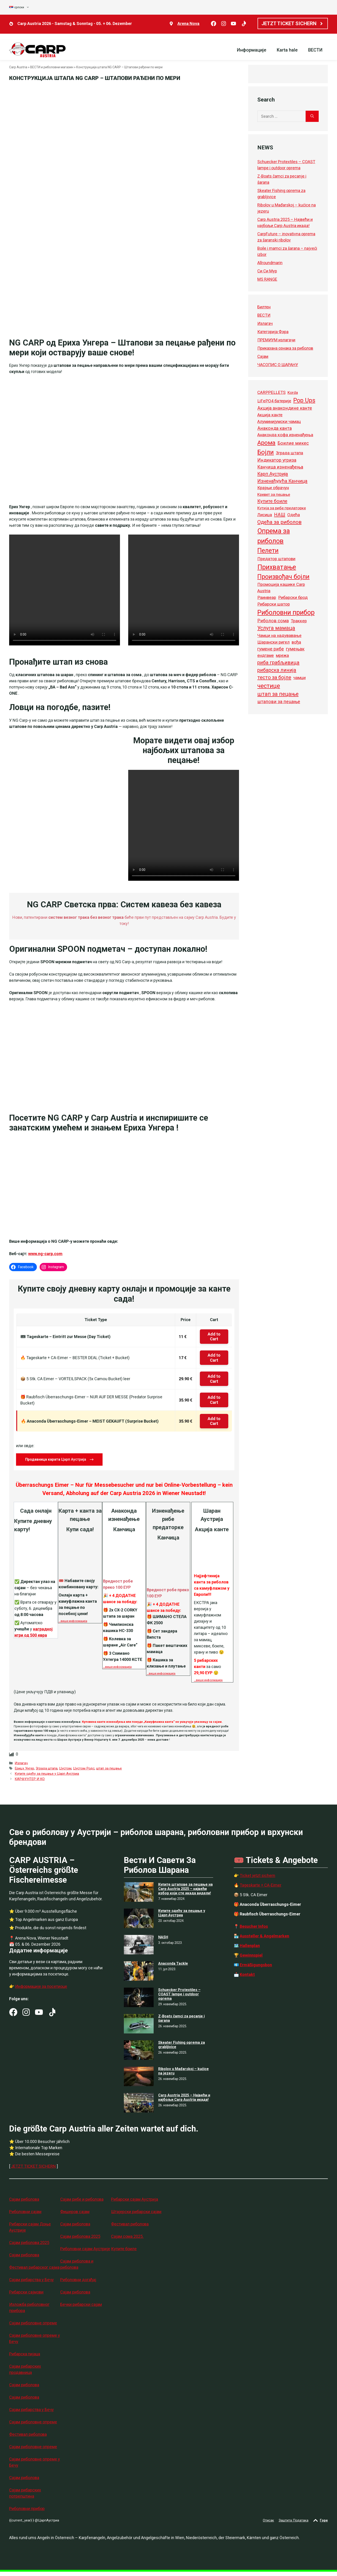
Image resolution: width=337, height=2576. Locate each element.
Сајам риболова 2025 (29, 2242)
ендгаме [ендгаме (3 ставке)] (265, 655)
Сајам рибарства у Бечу (31, 2279)
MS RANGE (267, 279)
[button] (19, 7)
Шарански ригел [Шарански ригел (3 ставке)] (273, 642)
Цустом (65, 1768)
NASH (163, 1937)
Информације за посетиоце (41, 1986)
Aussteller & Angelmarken (264, 1936)
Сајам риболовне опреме (33, 2323)
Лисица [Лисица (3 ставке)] (264, 514)
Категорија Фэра (272, 331)
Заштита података (293, 2520)
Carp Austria (18, 67)
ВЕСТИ (315, 50)
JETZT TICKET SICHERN (33, 2166)
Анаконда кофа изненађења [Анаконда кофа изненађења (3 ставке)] (285, 434)
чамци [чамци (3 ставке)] (299, 677)
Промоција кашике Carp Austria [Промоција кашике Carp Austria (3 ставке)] (281, 587)
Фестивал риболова (28, 2434)
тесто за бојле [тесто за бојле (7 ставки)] (274, 677)
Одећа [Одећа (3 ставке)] (293, 514)
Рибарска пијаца (24, 2353)
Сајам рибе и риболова (81, 2199)
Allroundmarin (270, 262)
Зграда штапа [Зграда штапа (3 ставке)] (289, 452)
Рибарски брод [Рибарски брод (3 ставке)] (293, 597)
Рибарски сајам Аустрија (134, 2199)
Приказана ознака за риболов (285, 348)
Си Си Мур (267, 271)
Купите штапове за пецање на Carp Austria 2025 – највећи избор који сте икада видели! (185, 1888)
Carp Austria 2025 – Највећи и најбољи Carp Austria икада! (184, 2097)
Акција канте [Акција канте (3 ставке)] (270, 414)
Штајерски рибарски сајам (136, 2211)
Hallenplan (250, 1945)
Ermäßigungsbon (256, 1964)
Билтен (264, 307)
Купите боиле (124, 2248)
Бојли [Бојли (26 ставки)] (265, 452)
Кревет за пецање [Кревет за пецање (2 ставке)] (273, 494)
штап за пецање (109, 1768)
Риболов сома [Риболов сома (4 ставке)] (273, 620)
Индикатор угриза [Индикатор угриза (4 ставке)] (276, 460)
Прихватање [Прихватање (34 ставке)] (276, 567)
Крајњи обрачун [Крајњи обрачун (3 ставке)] (273, 487)
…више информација (73, 1621)
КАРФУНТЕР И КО (30, 1779)
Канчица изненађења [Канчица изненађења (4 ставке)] (280, 467)
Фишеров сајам (75, 2211)
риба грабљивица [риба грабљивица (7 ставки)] (278, 662)
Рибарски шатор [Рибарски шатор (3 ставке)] (273, 604)
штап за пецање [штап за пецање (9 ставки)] (278, 694)
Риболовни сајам (25, 2211)
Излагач (21, 1763)
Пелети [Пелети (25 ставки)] (268, 550)
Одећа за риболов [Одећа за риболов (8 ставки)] (279, 522)
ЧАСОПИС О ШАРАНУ (277, 364)
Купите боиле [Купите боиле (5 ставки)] (272, 501)
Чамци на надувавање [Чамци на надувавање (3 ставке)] (279, 635)
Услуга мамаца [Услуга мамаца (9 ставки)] (276, 628)
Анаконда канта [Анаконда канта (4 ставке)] (274, 428)
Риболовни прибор (27, 2508)
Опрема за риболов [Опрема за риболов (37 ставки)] (273, 536)
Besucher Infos (254, 1926)
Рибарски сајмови (26, 2292)
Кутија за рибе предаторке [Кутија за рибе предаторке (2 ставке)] (281, 508)
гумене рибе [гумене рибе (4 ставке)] (270, 649)
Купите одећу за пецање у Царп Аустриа (47, 1774)
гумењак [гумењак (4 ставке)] (295, 649)
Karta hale (287, 50)
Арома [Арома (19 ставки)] (266, 442)
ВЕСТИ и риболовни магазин (51, 67)
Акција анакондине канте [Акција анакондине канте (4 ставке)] (284, 408)
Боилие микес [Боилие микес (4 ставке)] (293, 443)
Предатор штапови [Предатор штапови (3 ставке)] (276, 558)
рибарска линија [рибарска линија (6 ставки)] (276, 670)
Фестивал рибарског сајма (34, 2267)
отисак (268, 2520)
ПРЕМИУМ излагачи (276, 339)
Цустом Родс (84, 1768)
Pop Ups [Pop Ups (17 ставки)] (304, 400)
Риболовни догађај (78, 2279)
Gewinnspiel (251, 1955)
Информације (251, 50)
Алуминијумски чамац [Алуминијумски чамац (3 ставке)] (279, 421)
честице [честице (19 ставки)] (268, 685)
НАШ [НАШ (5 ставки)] (279, 514)
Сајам (262, 356)
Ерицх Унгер (24, 1768)
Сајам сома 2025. (127, 2236)
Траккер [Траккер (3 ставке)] (299, 620)
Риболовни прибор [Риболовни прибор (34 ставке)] (286, 612)
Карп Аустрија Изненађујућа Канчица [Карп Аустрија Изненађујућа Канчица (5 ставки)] (282, 477)
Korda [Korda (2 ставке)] (293, 392)
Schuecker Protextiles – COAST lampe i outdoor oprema (179, 1994)
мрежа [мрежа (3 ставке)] (282, 655)
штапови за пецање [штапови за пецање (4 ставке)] (278, 701)
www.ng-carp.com (45, 1253)
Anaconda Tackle (173, 1963)
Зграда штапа (46, 1768)
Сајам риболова (24, 2199)
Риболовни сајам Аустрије (85, 2248)
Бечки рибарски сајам (81, 2304)
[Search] (312, 116)
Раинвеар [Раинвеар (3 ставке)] (266, 597)
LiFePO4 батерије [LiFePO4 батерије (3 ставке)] (274, 400)
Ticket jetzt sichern (257, 1875)
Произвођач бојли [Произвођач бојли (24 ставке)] (283, 576)
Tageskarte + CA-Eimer (260, 1885)
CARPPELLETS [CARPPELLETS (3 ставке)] (271, 392)
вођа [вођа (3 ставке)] (296, 642)
